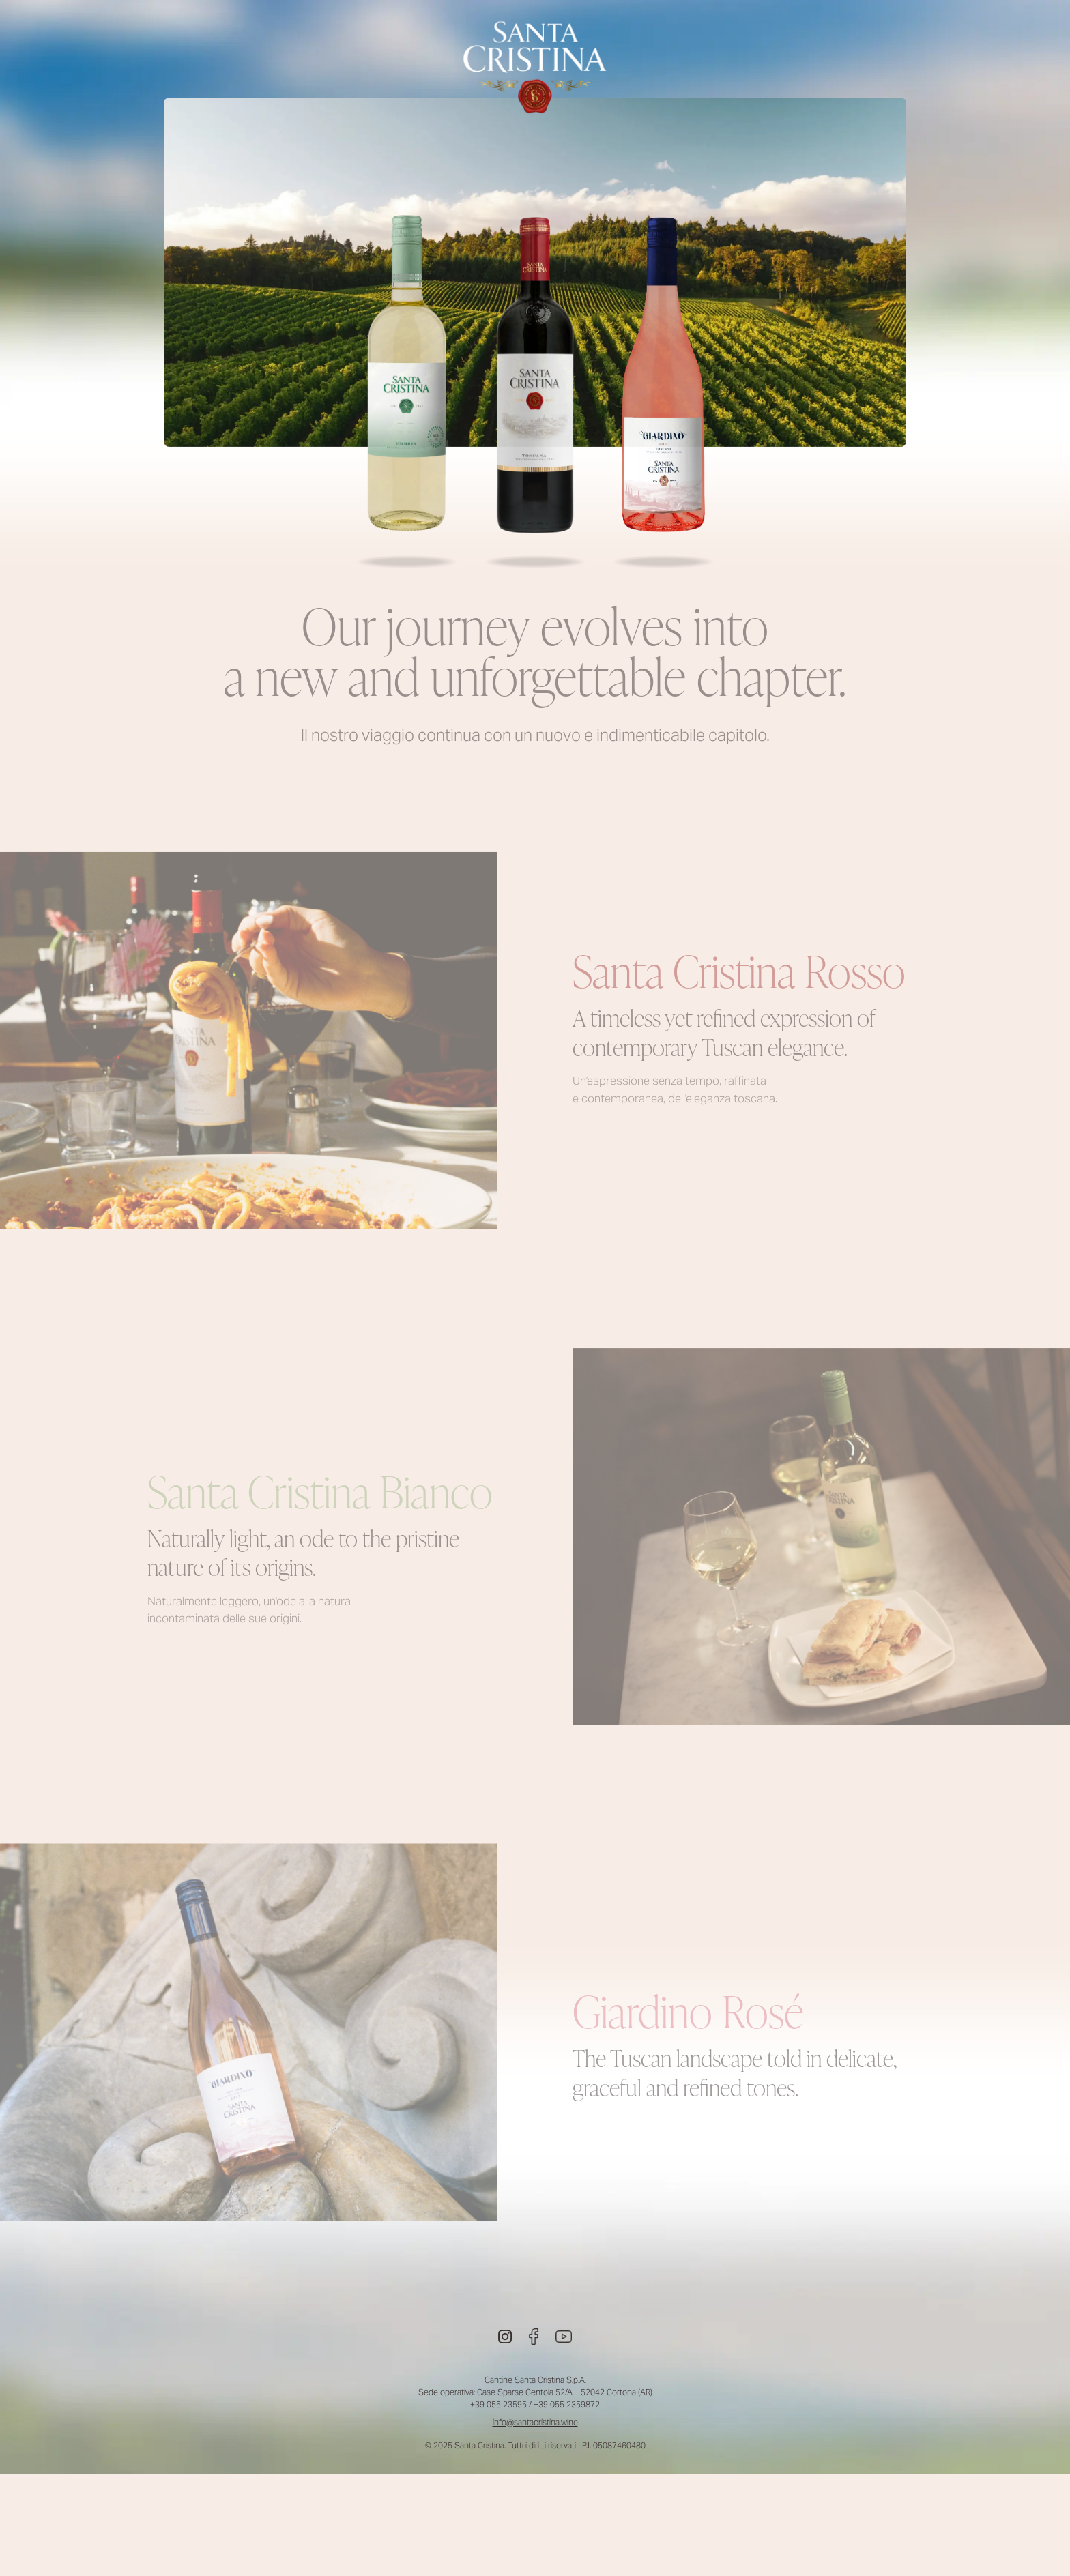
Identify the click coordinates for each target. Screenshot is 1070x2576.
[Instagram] (505, 2336)
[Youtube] (563, 2336)
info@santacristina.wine (535, 2422)
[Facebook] (533, 2336)
